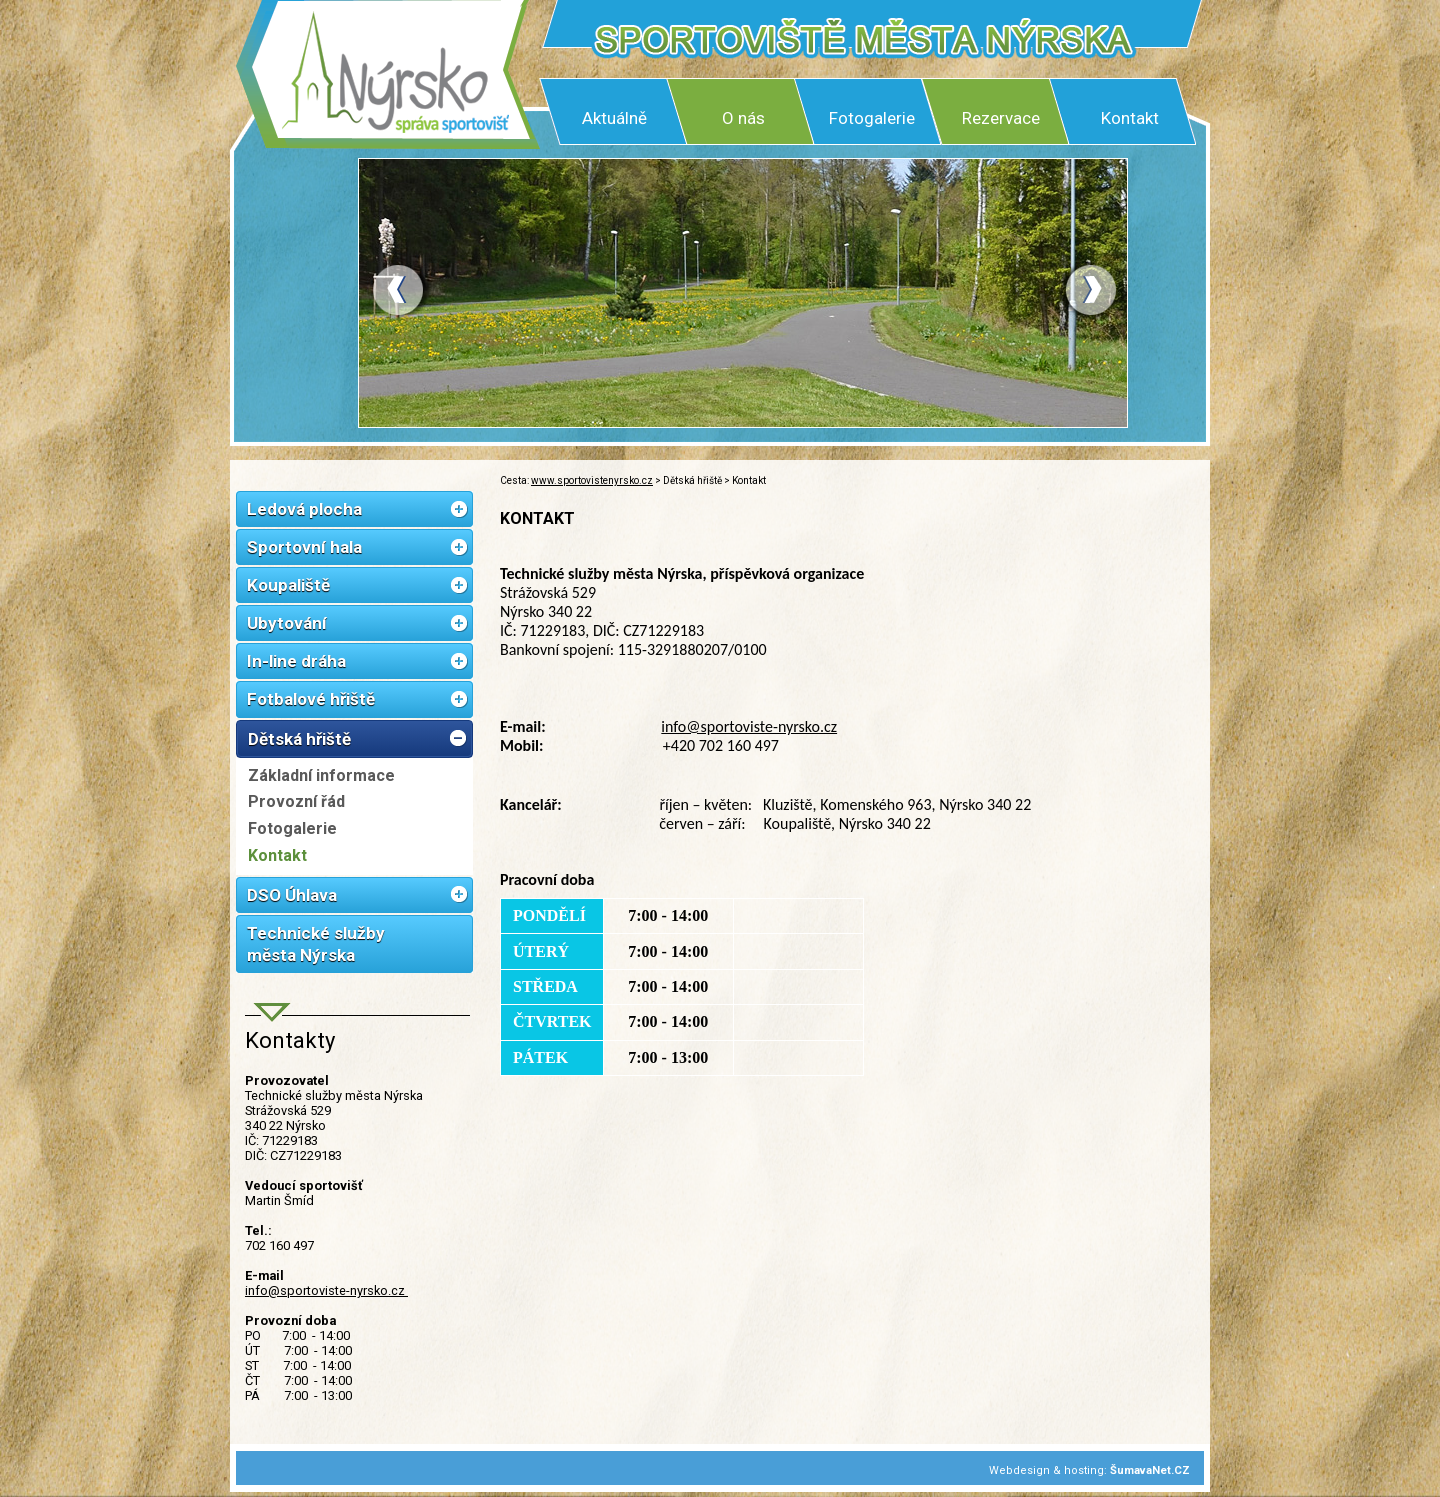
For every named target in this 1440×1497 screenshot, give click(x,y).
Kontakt (1130, 118)
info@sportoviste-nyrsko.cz (326, 1290)
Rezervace (1001, 118)
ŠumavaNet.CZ (1150, 1470)
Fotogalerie (872, 118)
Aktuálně (614, 118)
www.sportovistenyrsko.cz (592, 480)
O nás (743, 118)
